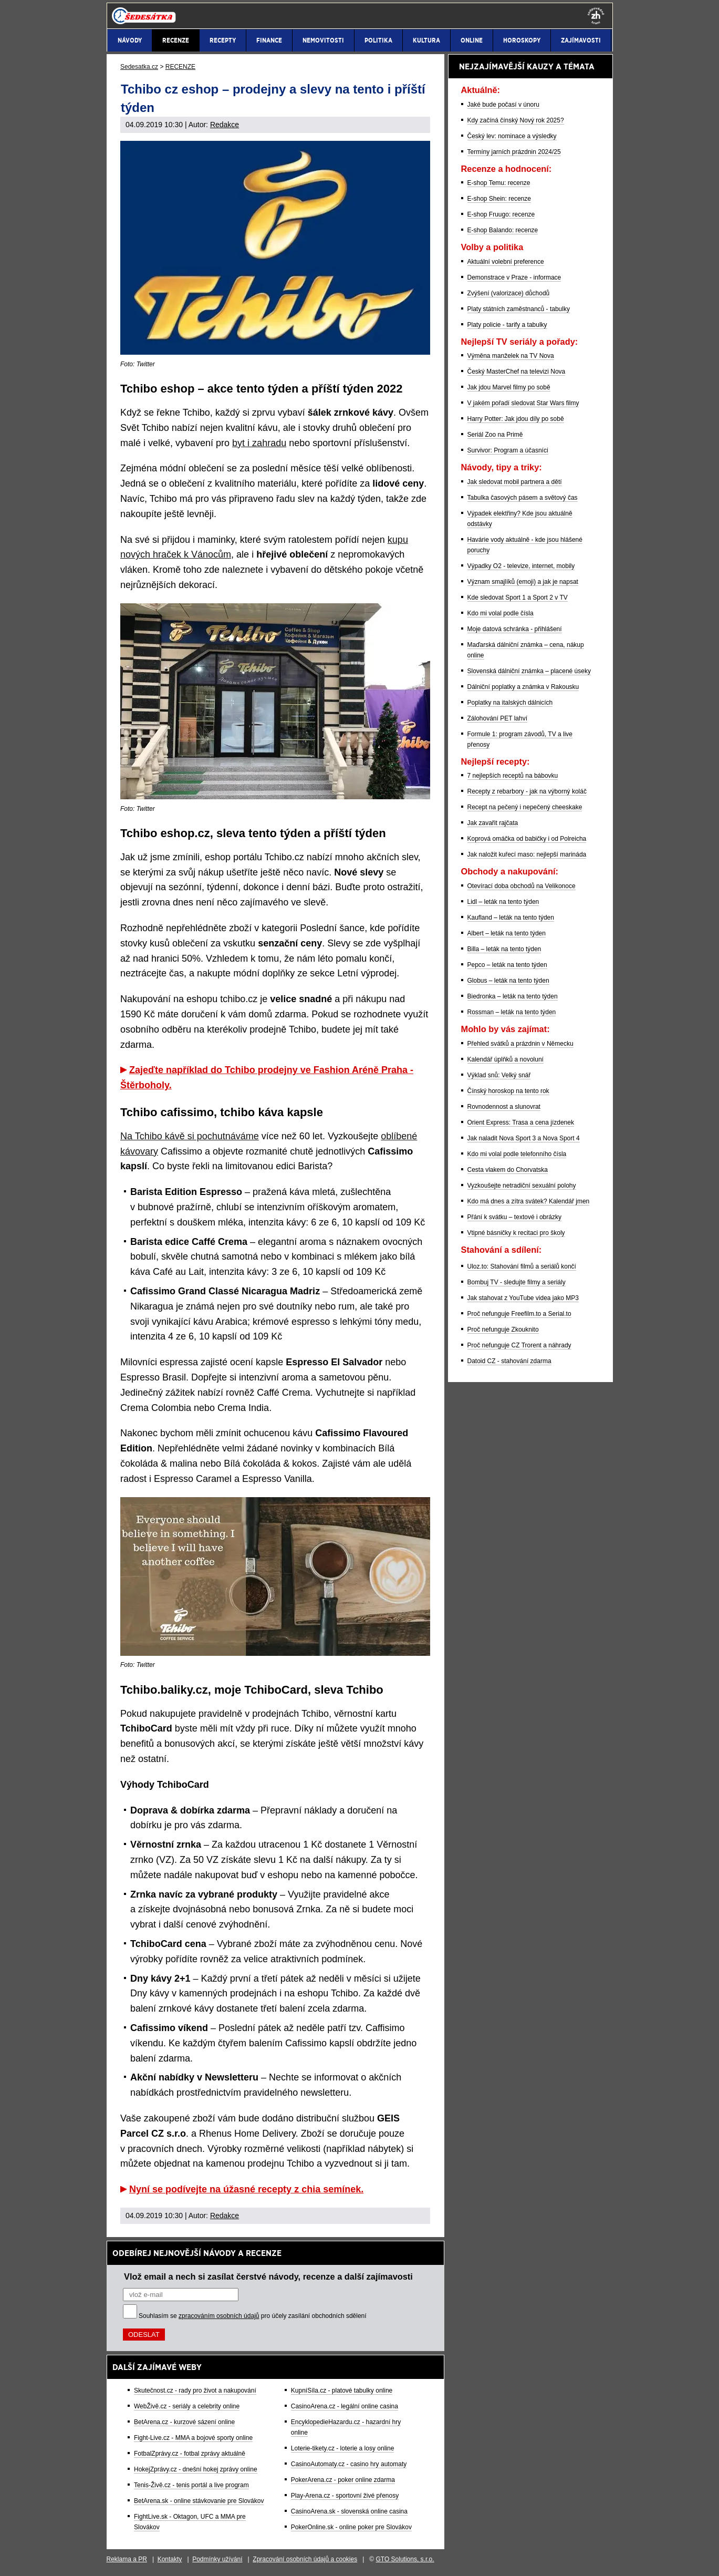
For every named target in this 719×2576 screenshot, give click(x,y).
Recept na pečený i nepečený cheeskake (524, 807)
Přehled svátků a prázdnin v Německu (520, 1043)
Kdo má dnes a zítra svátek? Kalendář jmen (528, 1201)
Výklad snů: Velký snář (499, 1075)
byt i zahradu (259, 443)
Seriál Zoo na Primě (495, 434)
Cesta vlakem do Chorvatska (507, 1169)
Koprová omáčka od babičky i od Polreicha (527, 838)
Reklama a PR (127, 2559)
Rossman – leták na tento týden (511, 1012)
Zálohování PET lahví (497, 718)
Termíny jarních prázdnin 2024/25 (514, 152)
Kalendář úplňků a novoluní (505, 1059)
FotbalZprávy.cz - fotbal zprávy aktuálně (189, 2453)
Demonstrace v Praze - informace (514, 277)
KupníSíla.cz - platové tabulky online (341, 2390)
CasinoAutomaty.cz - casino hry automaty (349, 2464)
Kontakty (170, 2559)
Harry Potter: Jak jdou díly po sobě (515, 419)
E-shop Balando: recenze (502, 230)
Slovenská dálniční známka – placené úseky (529, 671)
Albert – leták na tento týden (506, 933)
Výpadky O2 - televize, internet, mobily (521, 566)
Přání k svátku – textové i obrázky (514, 1217)
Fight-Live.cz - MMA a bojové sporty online (193, 2437)
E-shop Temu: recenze (498, 183)
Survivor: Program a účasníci (507, 450)
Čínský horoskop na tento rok (508, 1091)
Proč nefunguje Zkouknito (503, 1329)
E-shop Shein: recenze (499, 198)
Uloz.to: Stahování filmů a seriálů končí (521, 1266)
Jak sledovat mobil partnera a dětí (514, 482)
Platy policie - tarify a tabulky (507, 324)
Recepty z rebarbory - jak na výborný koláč (527, 791)
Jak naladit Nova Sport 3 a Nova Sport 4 (523, 1138)
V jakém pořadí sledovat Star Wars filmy (523, 403)
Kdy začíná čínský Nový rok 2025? (515, 120)
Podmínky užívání (217, 2559)
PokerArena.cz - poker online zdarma (343, 2480)
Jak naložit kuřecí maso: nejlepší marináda (527, 854)
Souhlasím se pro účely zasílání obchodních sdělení (253, 2316)
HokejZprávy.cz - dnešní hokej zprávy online (195, 2469)
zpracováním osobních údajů (219, 2316)
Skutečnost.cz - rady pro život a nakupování (195, 2390)
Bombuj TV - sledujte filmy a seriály (516, 1282)
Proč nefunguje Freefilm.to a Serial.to (519, 1313)
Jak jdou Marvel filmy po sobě (508, 387)
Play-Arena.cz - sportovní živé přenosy (345, 2495)
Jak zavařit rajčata (492, 823)
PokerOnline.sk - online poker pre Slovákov (351, 2527)
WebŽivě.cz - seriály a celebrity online (186, 2406)
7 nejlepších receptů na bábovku (512, 775)
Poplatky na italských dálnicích (510, 702)
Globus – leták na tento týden (508, 980)
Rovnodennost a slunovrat (503, 1106)
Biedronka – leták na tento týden (512, 996)
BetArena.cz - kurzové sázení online (184, 2422)
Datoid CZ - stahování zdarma (509, 1361)
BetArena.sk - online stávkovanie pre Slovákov (199, 2501)
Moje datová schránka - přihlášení (514, 629)
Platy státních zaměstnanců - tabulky (518, 309)
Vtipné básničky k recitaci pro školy (516, 1233)
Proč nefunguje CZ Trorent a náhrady (519, 1345)
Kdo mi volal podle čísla (500, 613)
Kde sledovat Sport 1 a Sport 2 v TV (517, 597)
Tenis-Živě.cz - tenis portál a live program (191, 2485)
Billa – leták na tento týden (504, 949)
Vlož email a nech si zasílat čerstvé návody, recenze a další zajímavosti (268, 2276)
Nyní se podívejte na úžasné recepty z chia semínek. (246, 2189)
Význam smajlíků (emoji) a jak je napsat (522, 581)
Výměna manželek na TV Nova (510, 355)
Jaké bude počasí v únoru (503, 104)
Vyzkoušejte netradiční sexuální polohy (521, 1185)
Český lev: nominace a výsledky (512, 136)
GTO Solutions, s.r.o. (405, 2559)
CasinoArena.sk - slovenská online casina (349, 2511)
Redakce (224, 124)
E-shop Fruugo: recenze (501, 214)
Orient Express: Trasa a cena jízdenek (520, 1122)
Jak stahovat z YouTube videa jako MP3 (523, 1298)
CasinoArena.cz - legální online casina (344, 2406)
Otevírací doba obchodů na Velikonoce (521, 886)
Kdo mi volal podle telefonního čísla (517, 1154)
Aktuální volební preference (505, 261)
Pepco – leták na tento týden (507, 964)
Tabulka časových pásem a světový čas (522, 497)
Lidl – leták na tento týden (503, 901)
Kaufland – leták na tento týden (510, 917)
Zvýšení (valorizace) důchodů (508, 293)
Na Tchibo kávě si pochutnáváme (189, 1136)
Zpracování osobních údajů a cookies (305, 2559)
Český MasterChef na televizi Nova (516, 371)
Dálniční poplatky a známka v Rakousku (523, 687)
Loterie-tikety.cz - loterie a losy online (342, 2448)
